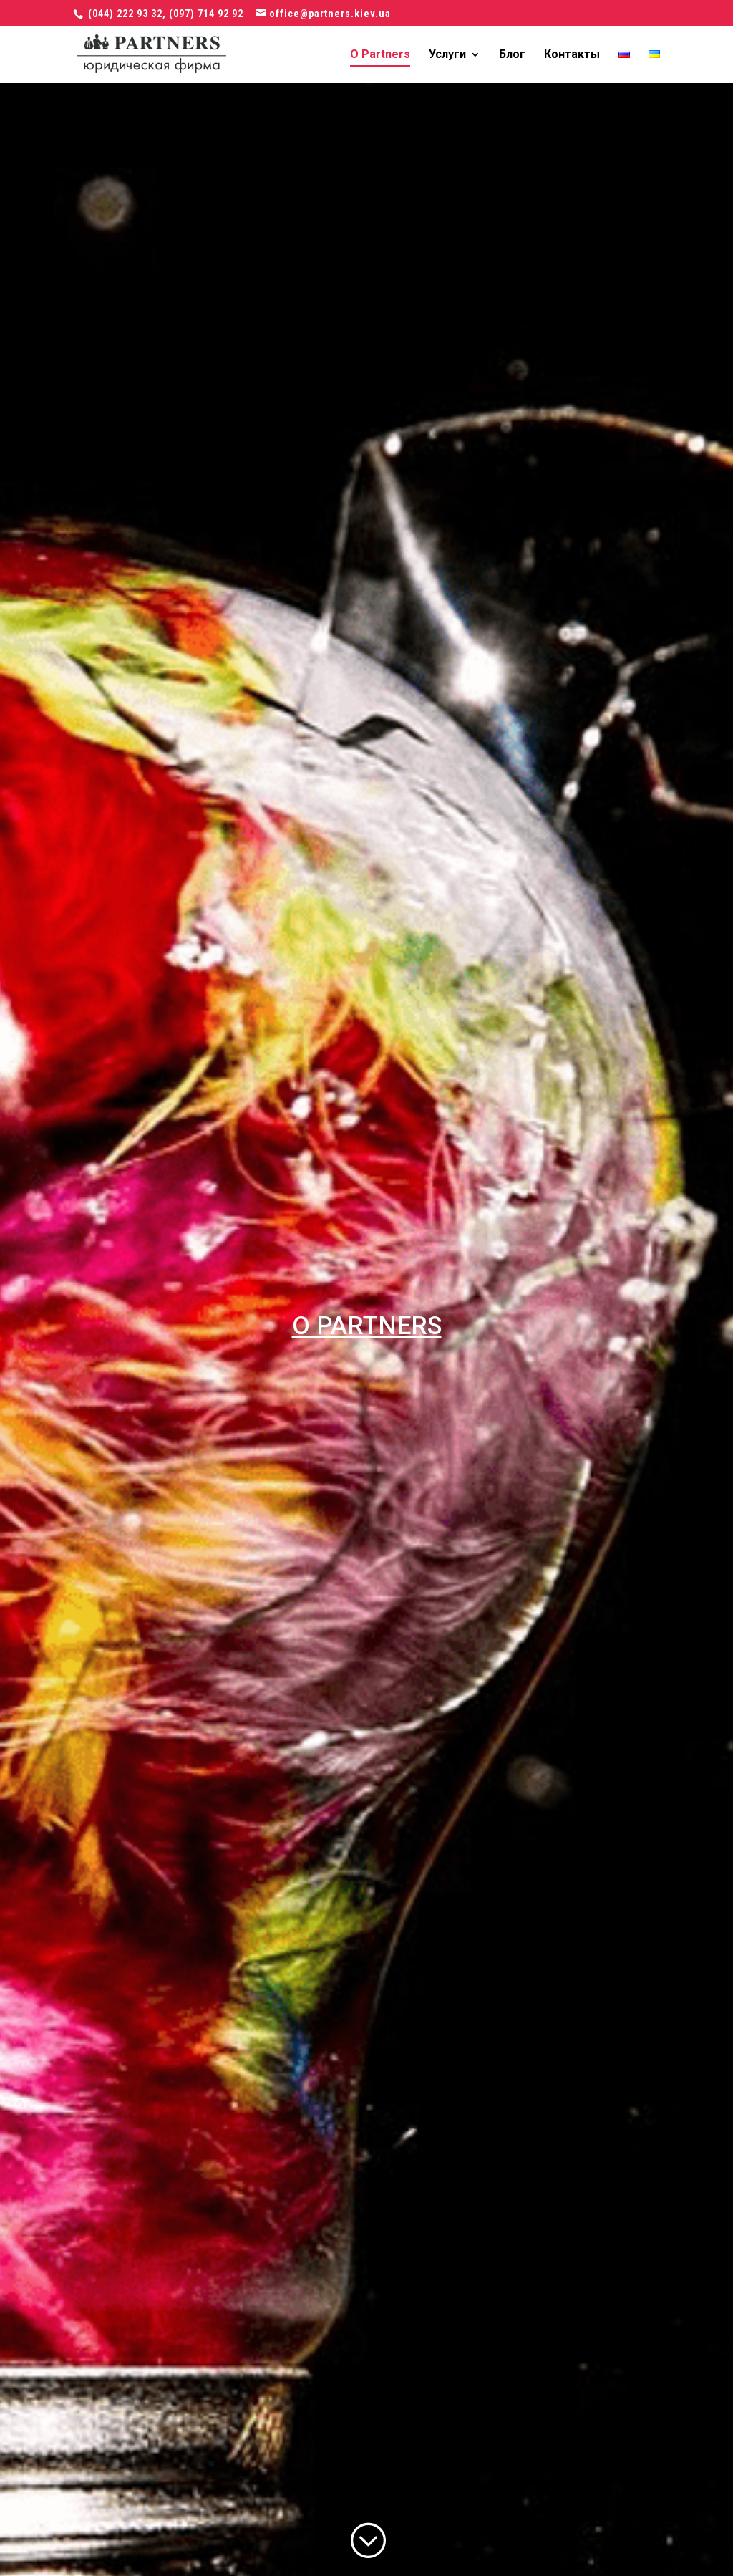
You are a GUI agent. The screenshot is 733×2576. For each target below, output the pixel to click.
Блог (512, 55)
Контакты (572, 55)
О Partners (380, 55)
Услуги (447, 55)
